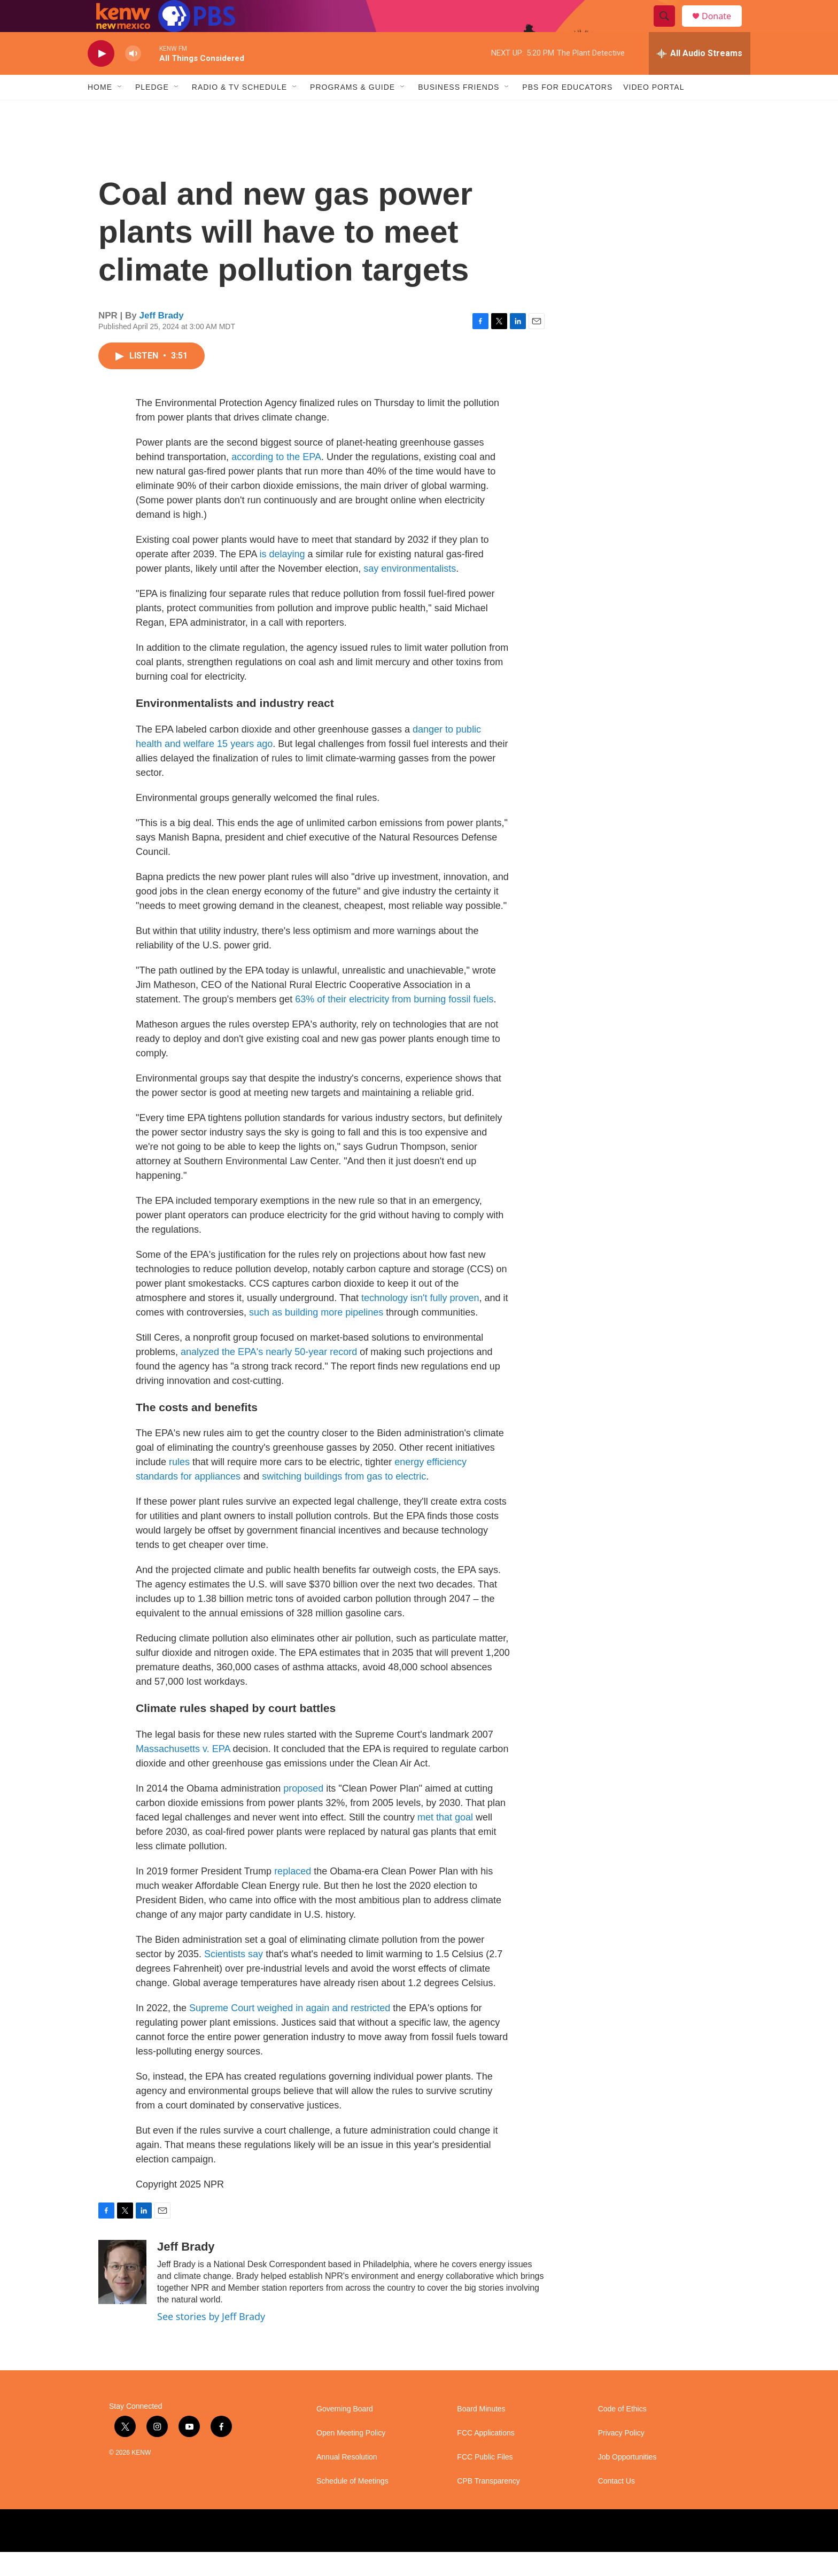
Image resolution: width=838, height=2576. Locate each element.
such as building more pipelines (316, 1336)
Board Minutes (481, 2433)
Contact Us (616, 2505)
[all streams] (699, 77)
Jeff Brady (161, 339)
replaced (294, 1895)
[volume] (133, 78)
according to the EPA (276, 481)
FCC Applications (485, 2457)
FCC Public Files (485, 2481)
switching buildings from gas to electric (344, 1500)
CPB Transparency (488, 2505)
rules (179, 1486)
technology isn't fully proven (420, 1322)
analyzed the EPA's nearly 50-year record (269, 1376)
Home (100, 111)
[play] (101, 78)
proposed (303, 1812)
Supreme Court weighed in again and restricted (289, 2032)
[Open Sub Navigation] (120, 111)
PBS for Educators (567, 111)
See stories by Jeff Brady (211, 2340)
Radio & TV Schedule (239, 111)
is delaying (282, 578)
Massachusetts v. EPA (183, 1773)
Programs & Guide (352, 111)
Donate (723, 28)
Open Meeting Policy (350, 2457)
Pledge (152, 111)
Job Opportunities (627, 2481)
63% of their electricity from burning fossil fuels (394, 1023)
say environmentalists (409, 592)
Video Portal (653, 111)
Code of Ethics (622, 2433)
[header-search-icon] (669, 28)
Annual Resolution (346, 2481)
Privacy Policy (621, 2457)
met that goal (445, 1841)
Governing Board (344, 2433)
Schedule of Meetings (352, 2505)
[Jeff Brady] (122, 2296)
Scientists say (233, 1978)
